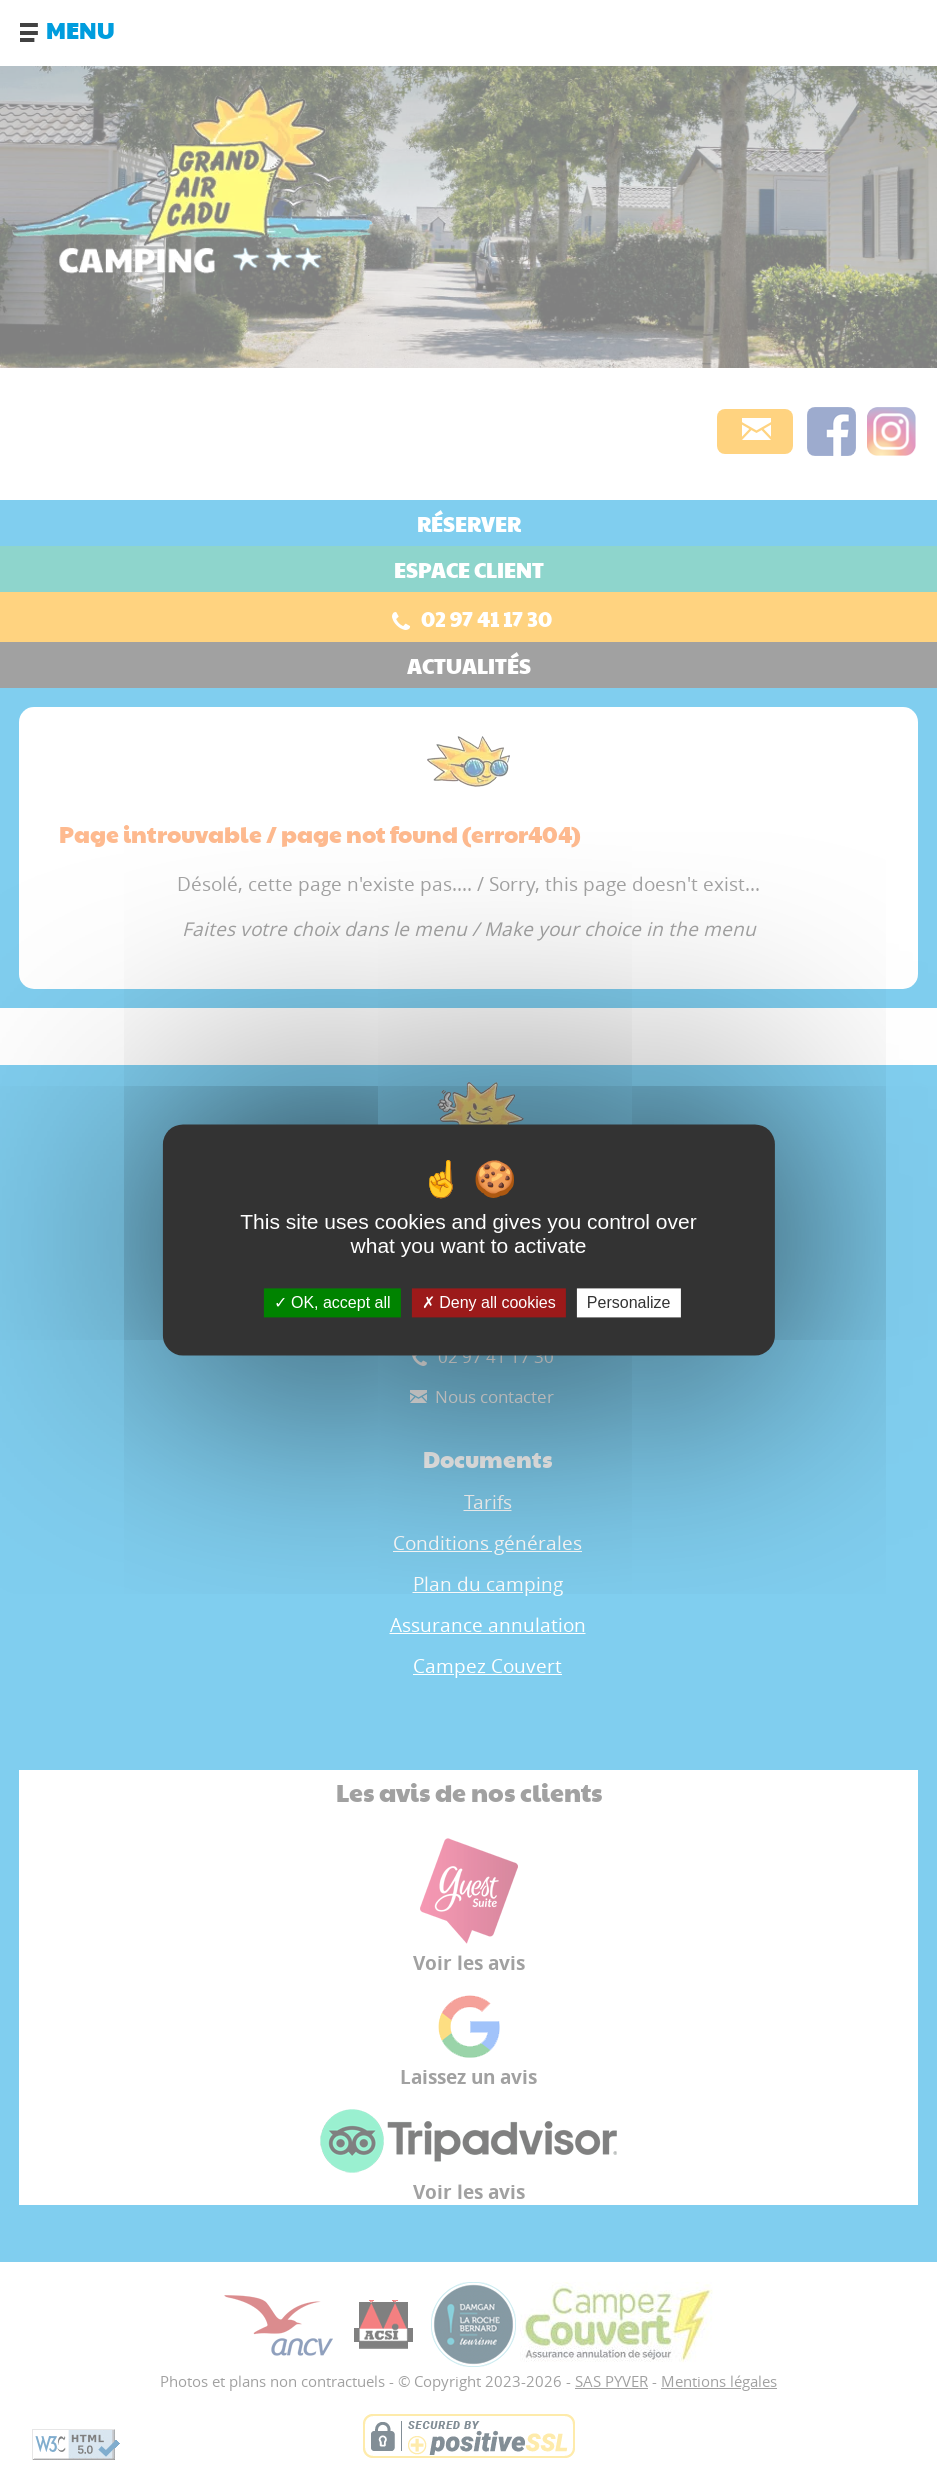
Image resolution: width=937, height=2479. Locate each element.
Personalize (629, 1302)
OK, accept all (332, 1302)
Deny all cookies (489, 1302)
